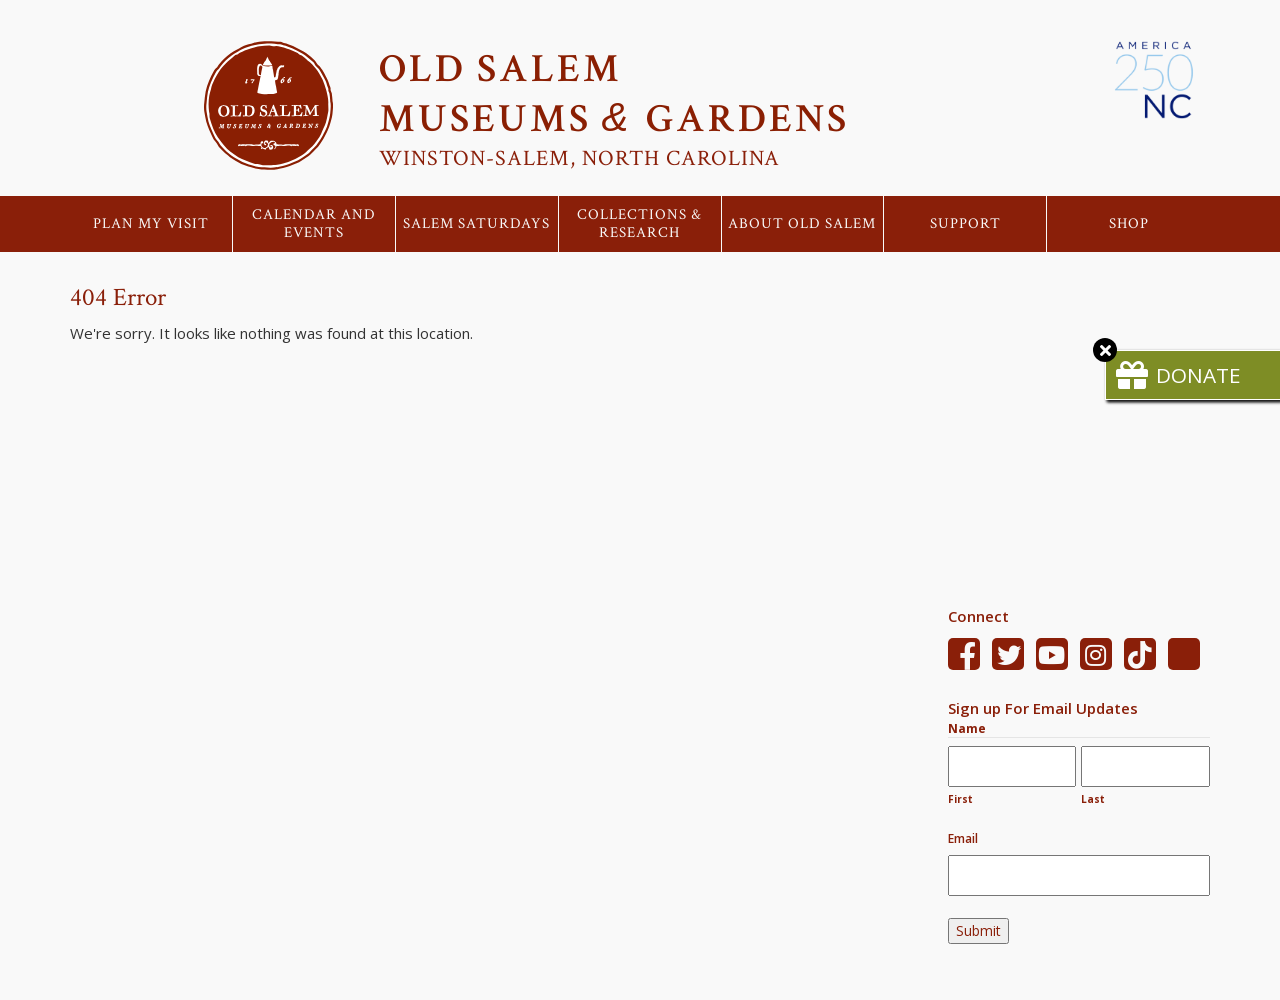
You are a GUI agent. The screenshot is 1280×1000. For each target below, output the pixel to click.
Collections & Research (639, 224)
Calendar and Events (314, 224)
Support (965, 224)
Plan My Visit (151, 224)
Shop (1129, 224)
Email (963, 838)
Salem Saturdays (476, 224)
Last (1093, 799)
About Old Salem (802, 224)
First (960, 799)
